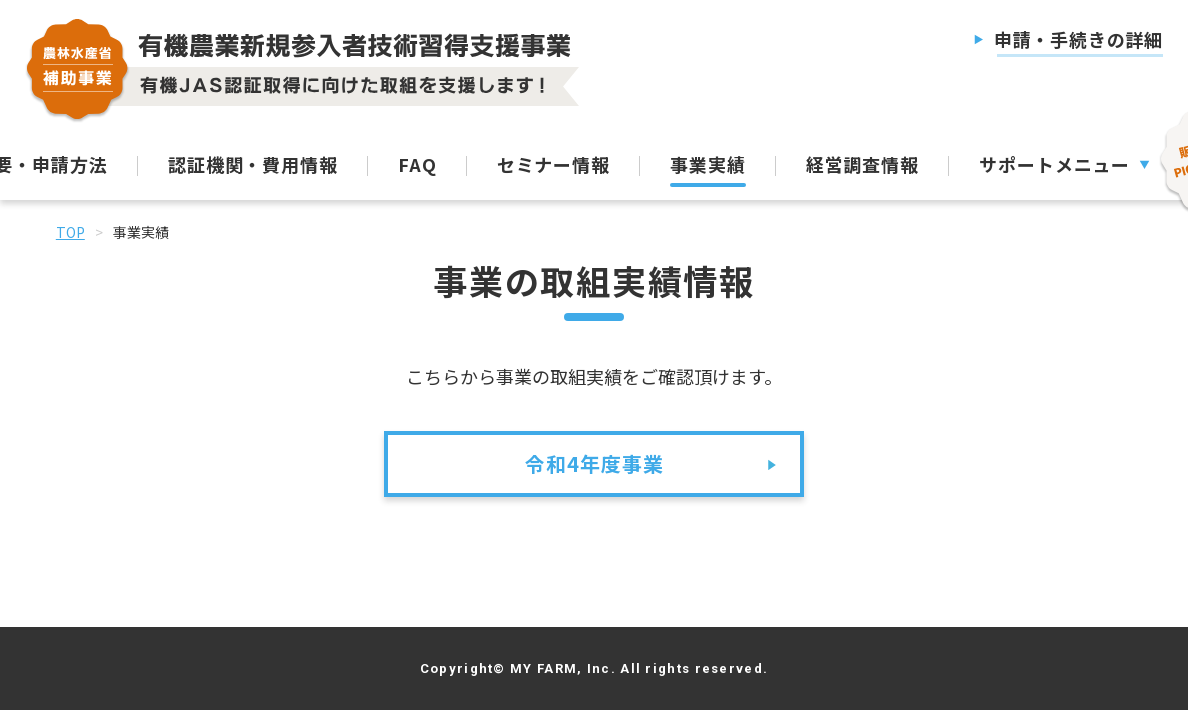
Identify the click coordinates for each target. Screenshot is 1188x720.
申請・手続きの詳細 (1078, 39)
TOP (70, 232)
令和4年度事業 (594, 463)
